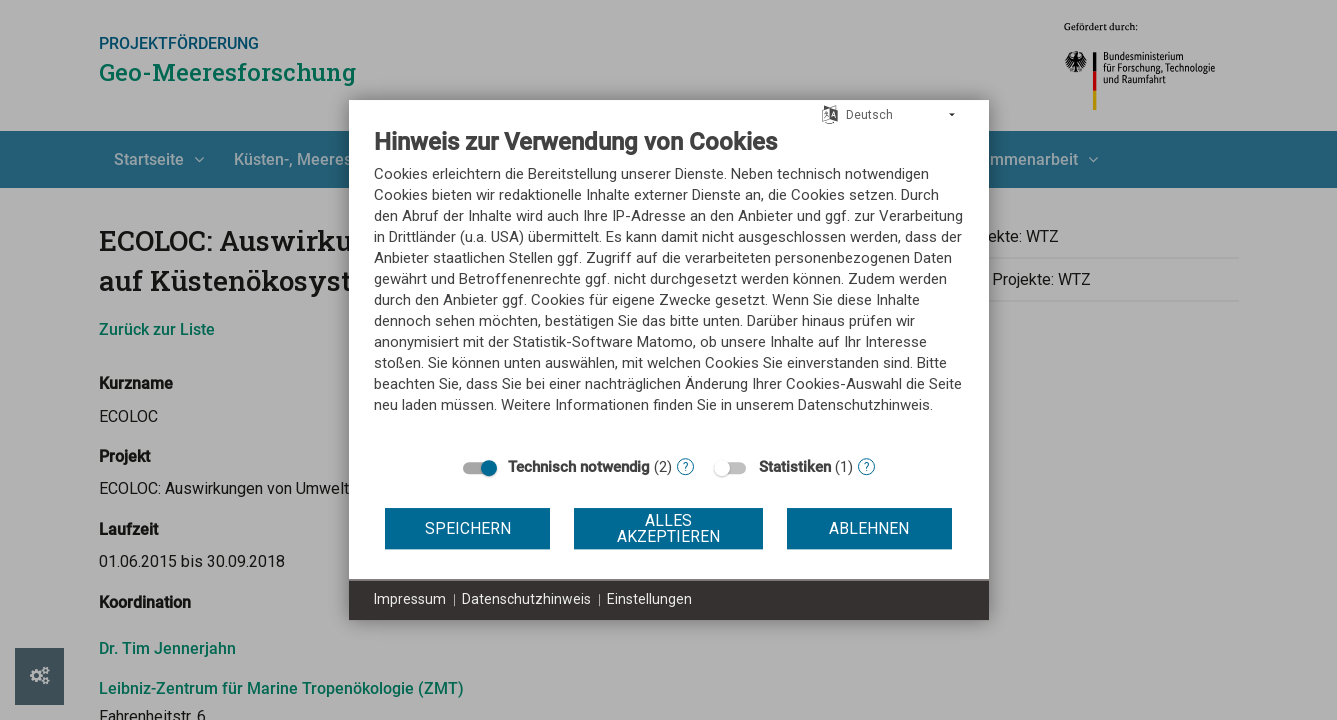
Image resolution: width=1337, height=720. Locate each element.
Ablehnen (869, 528)
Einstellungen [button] (649, 599)
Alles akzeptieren (668, 528)
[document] (669, 286)
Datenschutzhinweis (526, 599)
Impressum (410, 599)
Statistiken (795, 467)
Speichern (468, 528)
